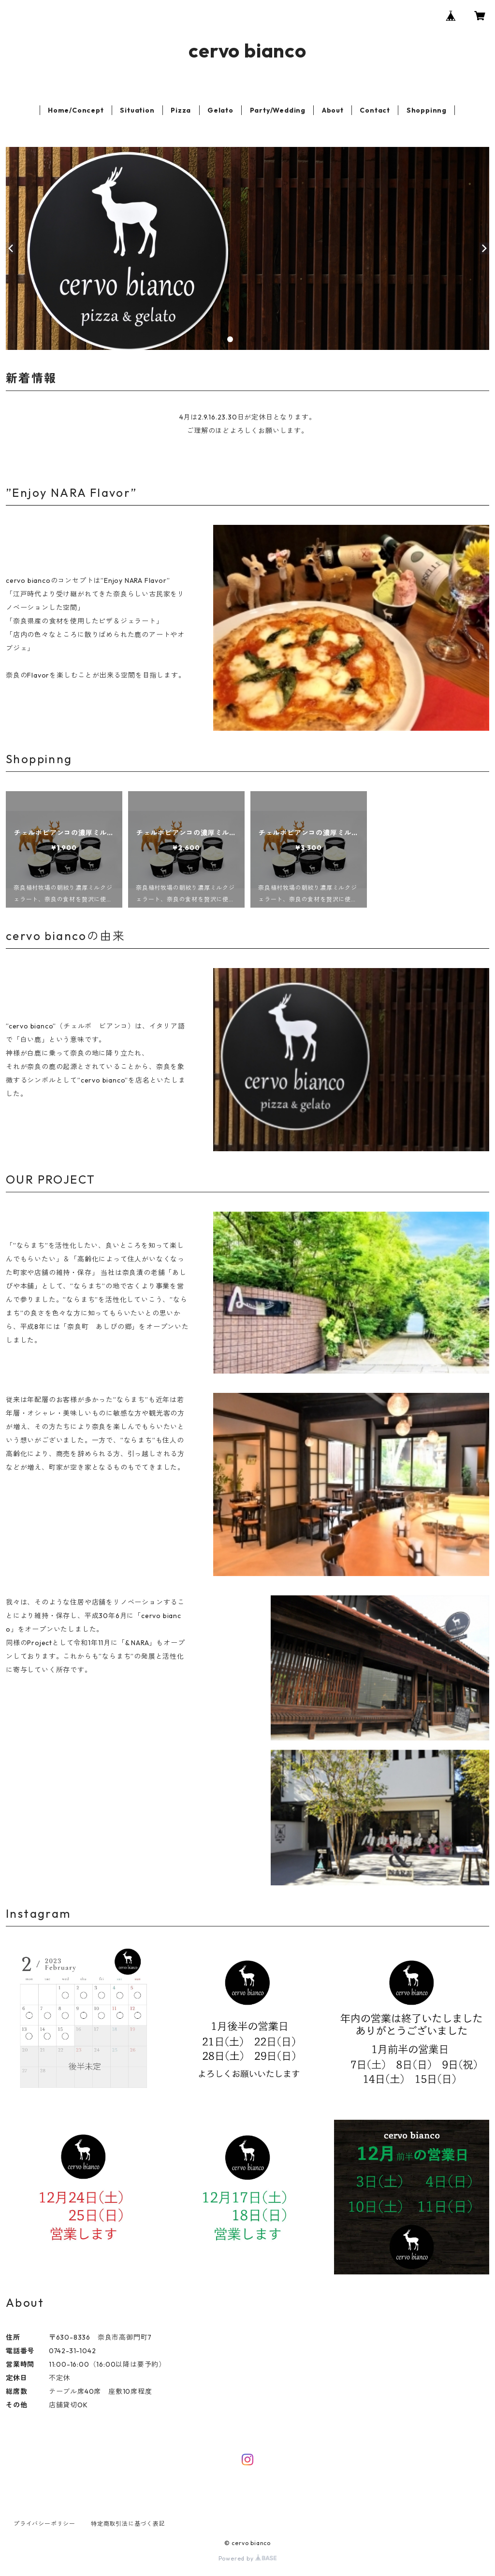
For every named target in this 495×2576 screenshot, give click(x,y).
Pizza (181, 110)
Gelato (220, 110)
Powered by (247, 2558)
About (333, 110)
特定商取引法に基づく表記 (128, 2523)
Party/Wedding (278, 110)
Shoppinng (427, 110)
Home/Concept (76, 110)
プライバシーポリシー (44, 2523)
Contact (375, 110)
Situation (137, 110)
